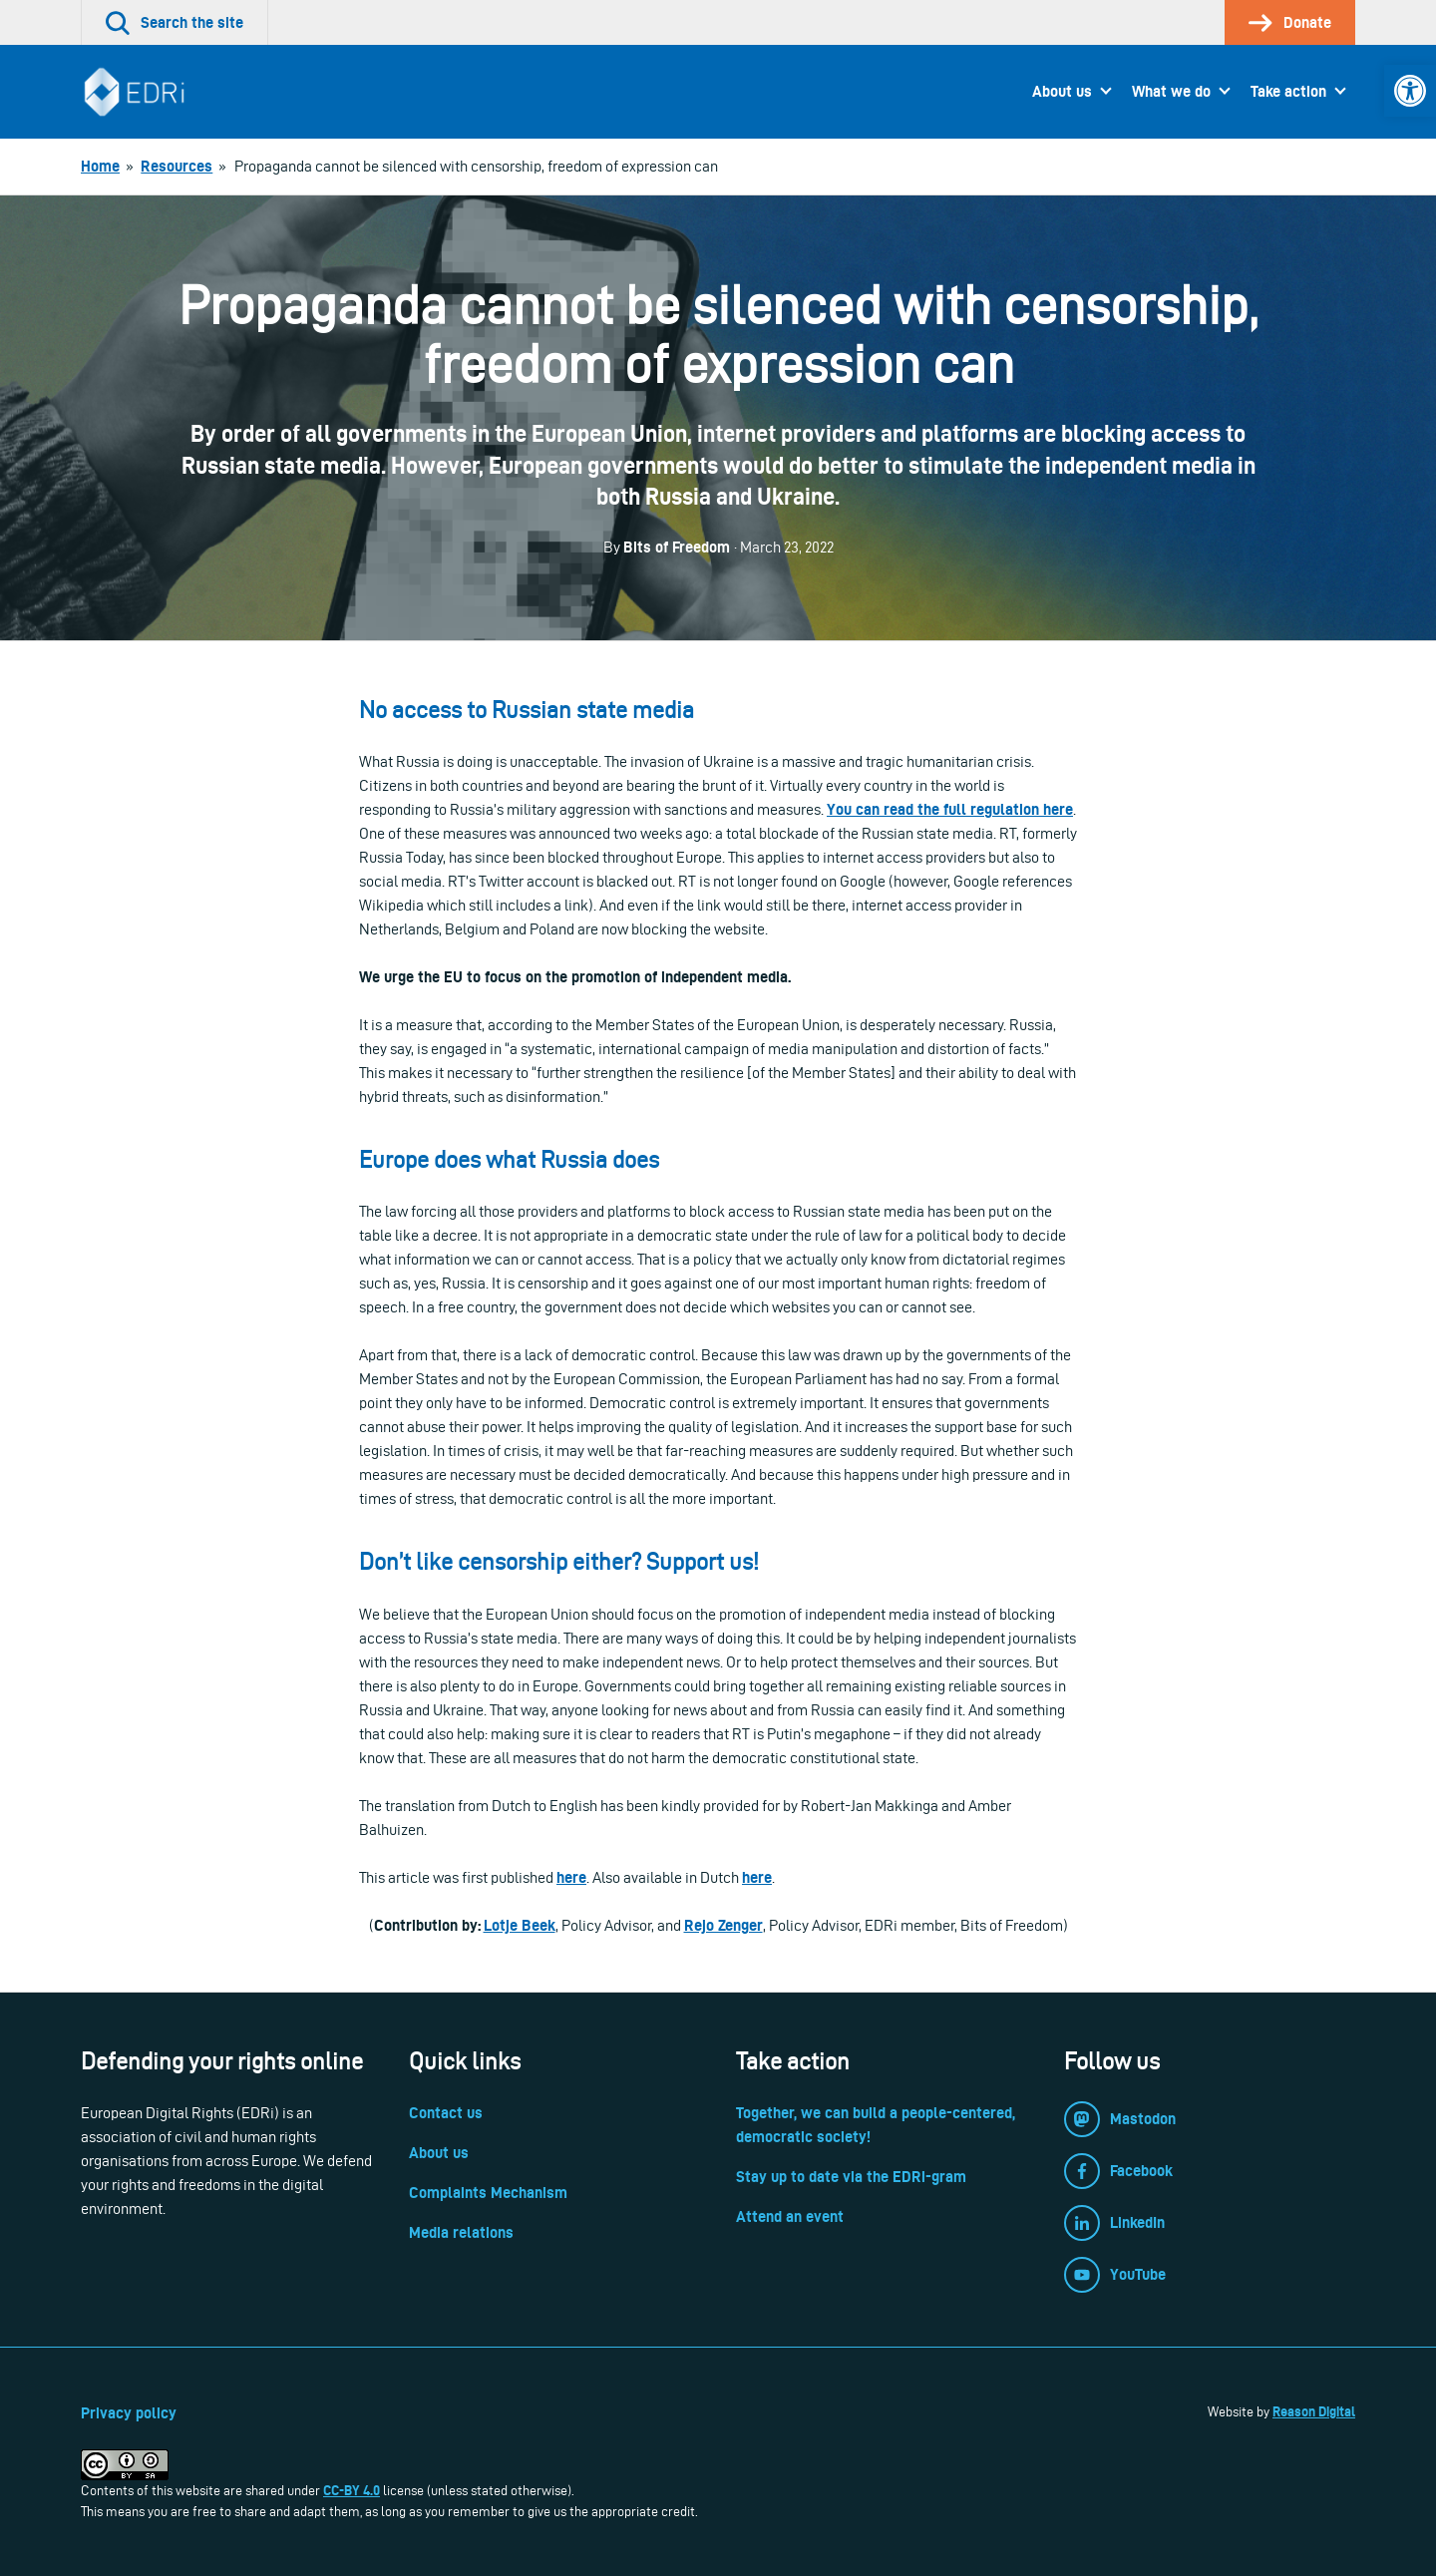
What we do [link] (1171, 91)
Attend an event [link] (790, 2216)
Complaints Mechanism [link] (488, 2192)
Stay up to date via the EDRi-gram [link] (851, 2176)
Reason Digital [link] (1313, 2411)
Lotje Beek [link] (519, 1925)
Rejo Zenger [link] (723, 1925)
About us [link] (1062, 91)
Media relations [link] (461, 2232)
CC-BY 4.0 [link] (351, 2490)
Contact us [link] (446, 2112)
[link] (1410, 91)
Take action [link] (1288, 91)
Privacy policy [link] (129, 2412)
